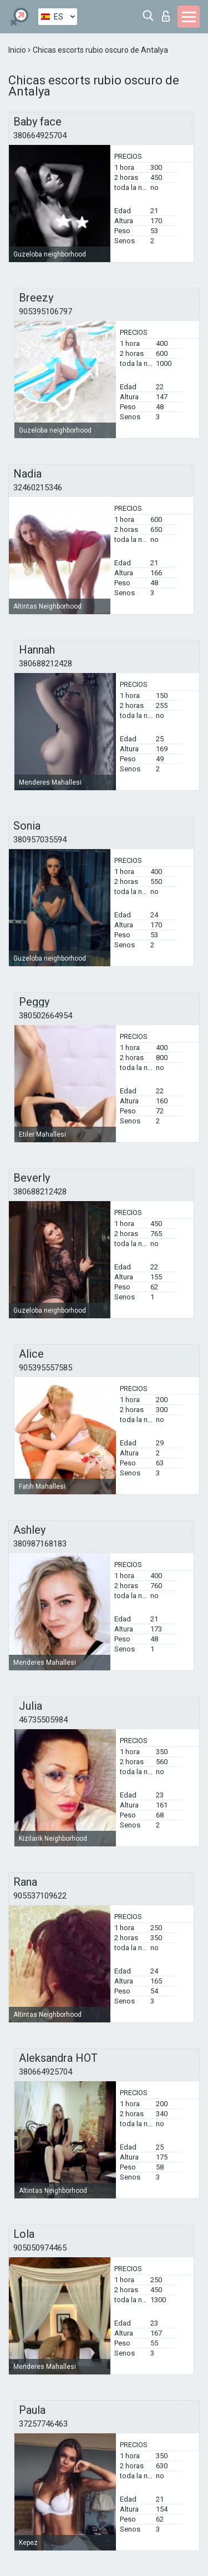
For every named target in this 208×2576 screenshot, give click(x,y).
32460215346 (37, 488)
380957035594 (40, 840)
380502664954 (45, 1016)
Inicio (18, 50)
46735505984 (43, 1720)
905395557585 (45, 1368)
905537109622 (40, 1896)
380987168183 (40, 1544)
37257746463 (43, 2424)
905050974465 (40, 2248)
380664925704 (40, 135)
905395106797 (45, 312)
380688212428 (45, 664)
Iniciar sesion (166, 16)
